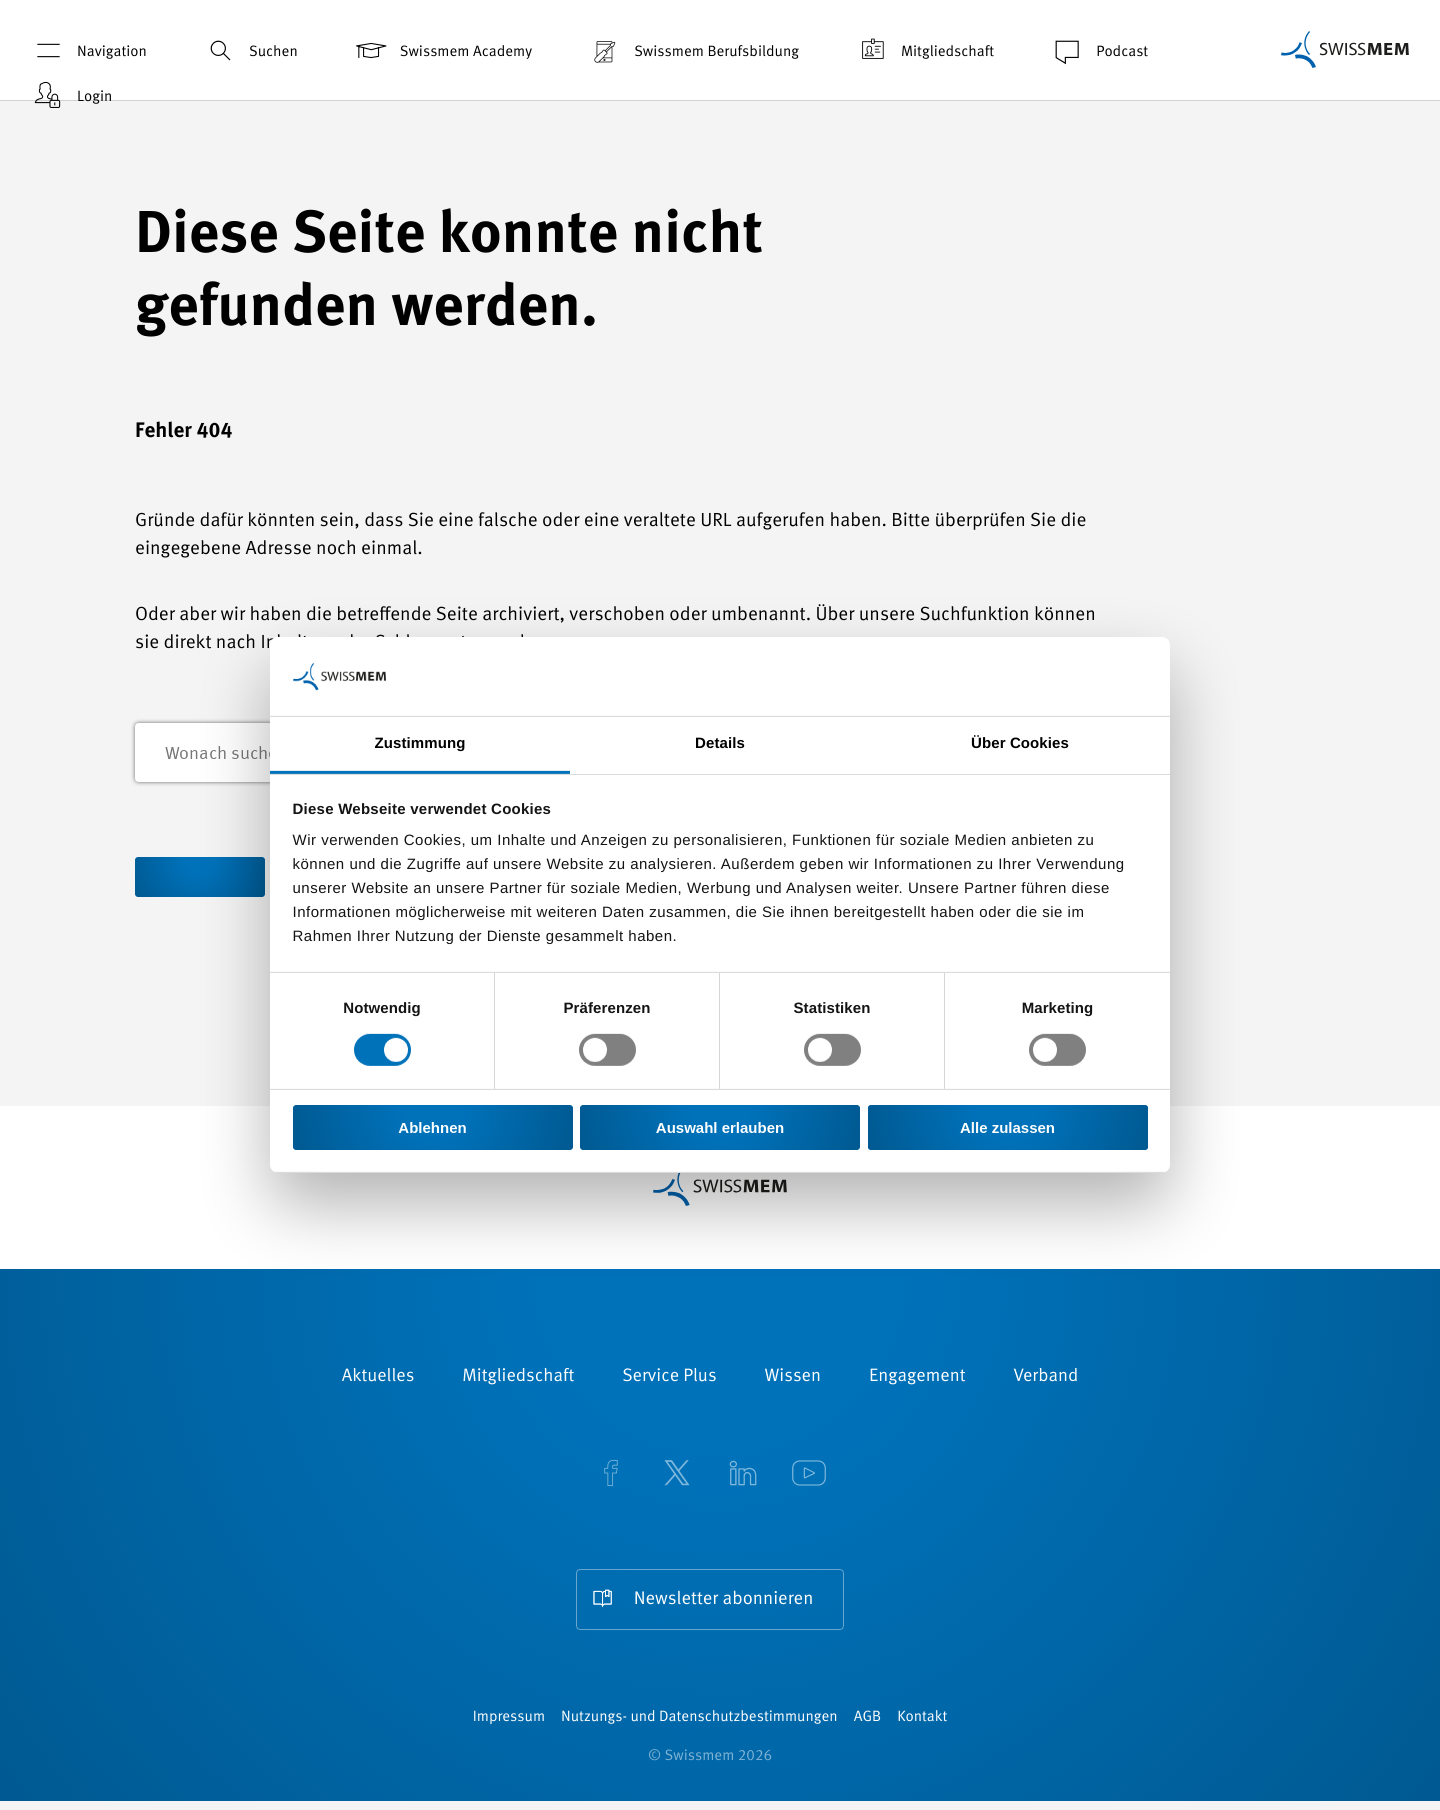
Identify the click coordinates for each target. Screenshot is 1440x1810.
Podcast (1098, 50)
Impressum (509, 1726)
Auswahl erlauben (720, 1127)
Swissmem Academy (442, 50)
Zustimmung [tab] (420, 743)
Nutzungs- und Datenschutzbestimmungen (699, 1726)
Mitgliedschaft (924, 50)
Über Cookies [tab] (1020, 743)
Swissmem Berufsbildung (693, 50)
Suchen (250, 50)
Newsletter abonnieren (723, 1602)
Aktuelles (378, 1380)
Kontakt (922, 1726)
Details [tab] (720, 743)
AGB (867, 1726)
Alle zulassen (1007, 1127)
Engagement (917, 1380)
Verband (1045, 1380)
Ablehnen (432, 1127)
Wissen (793, 1380)
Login (71, 95)
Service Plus (669, 1380)
